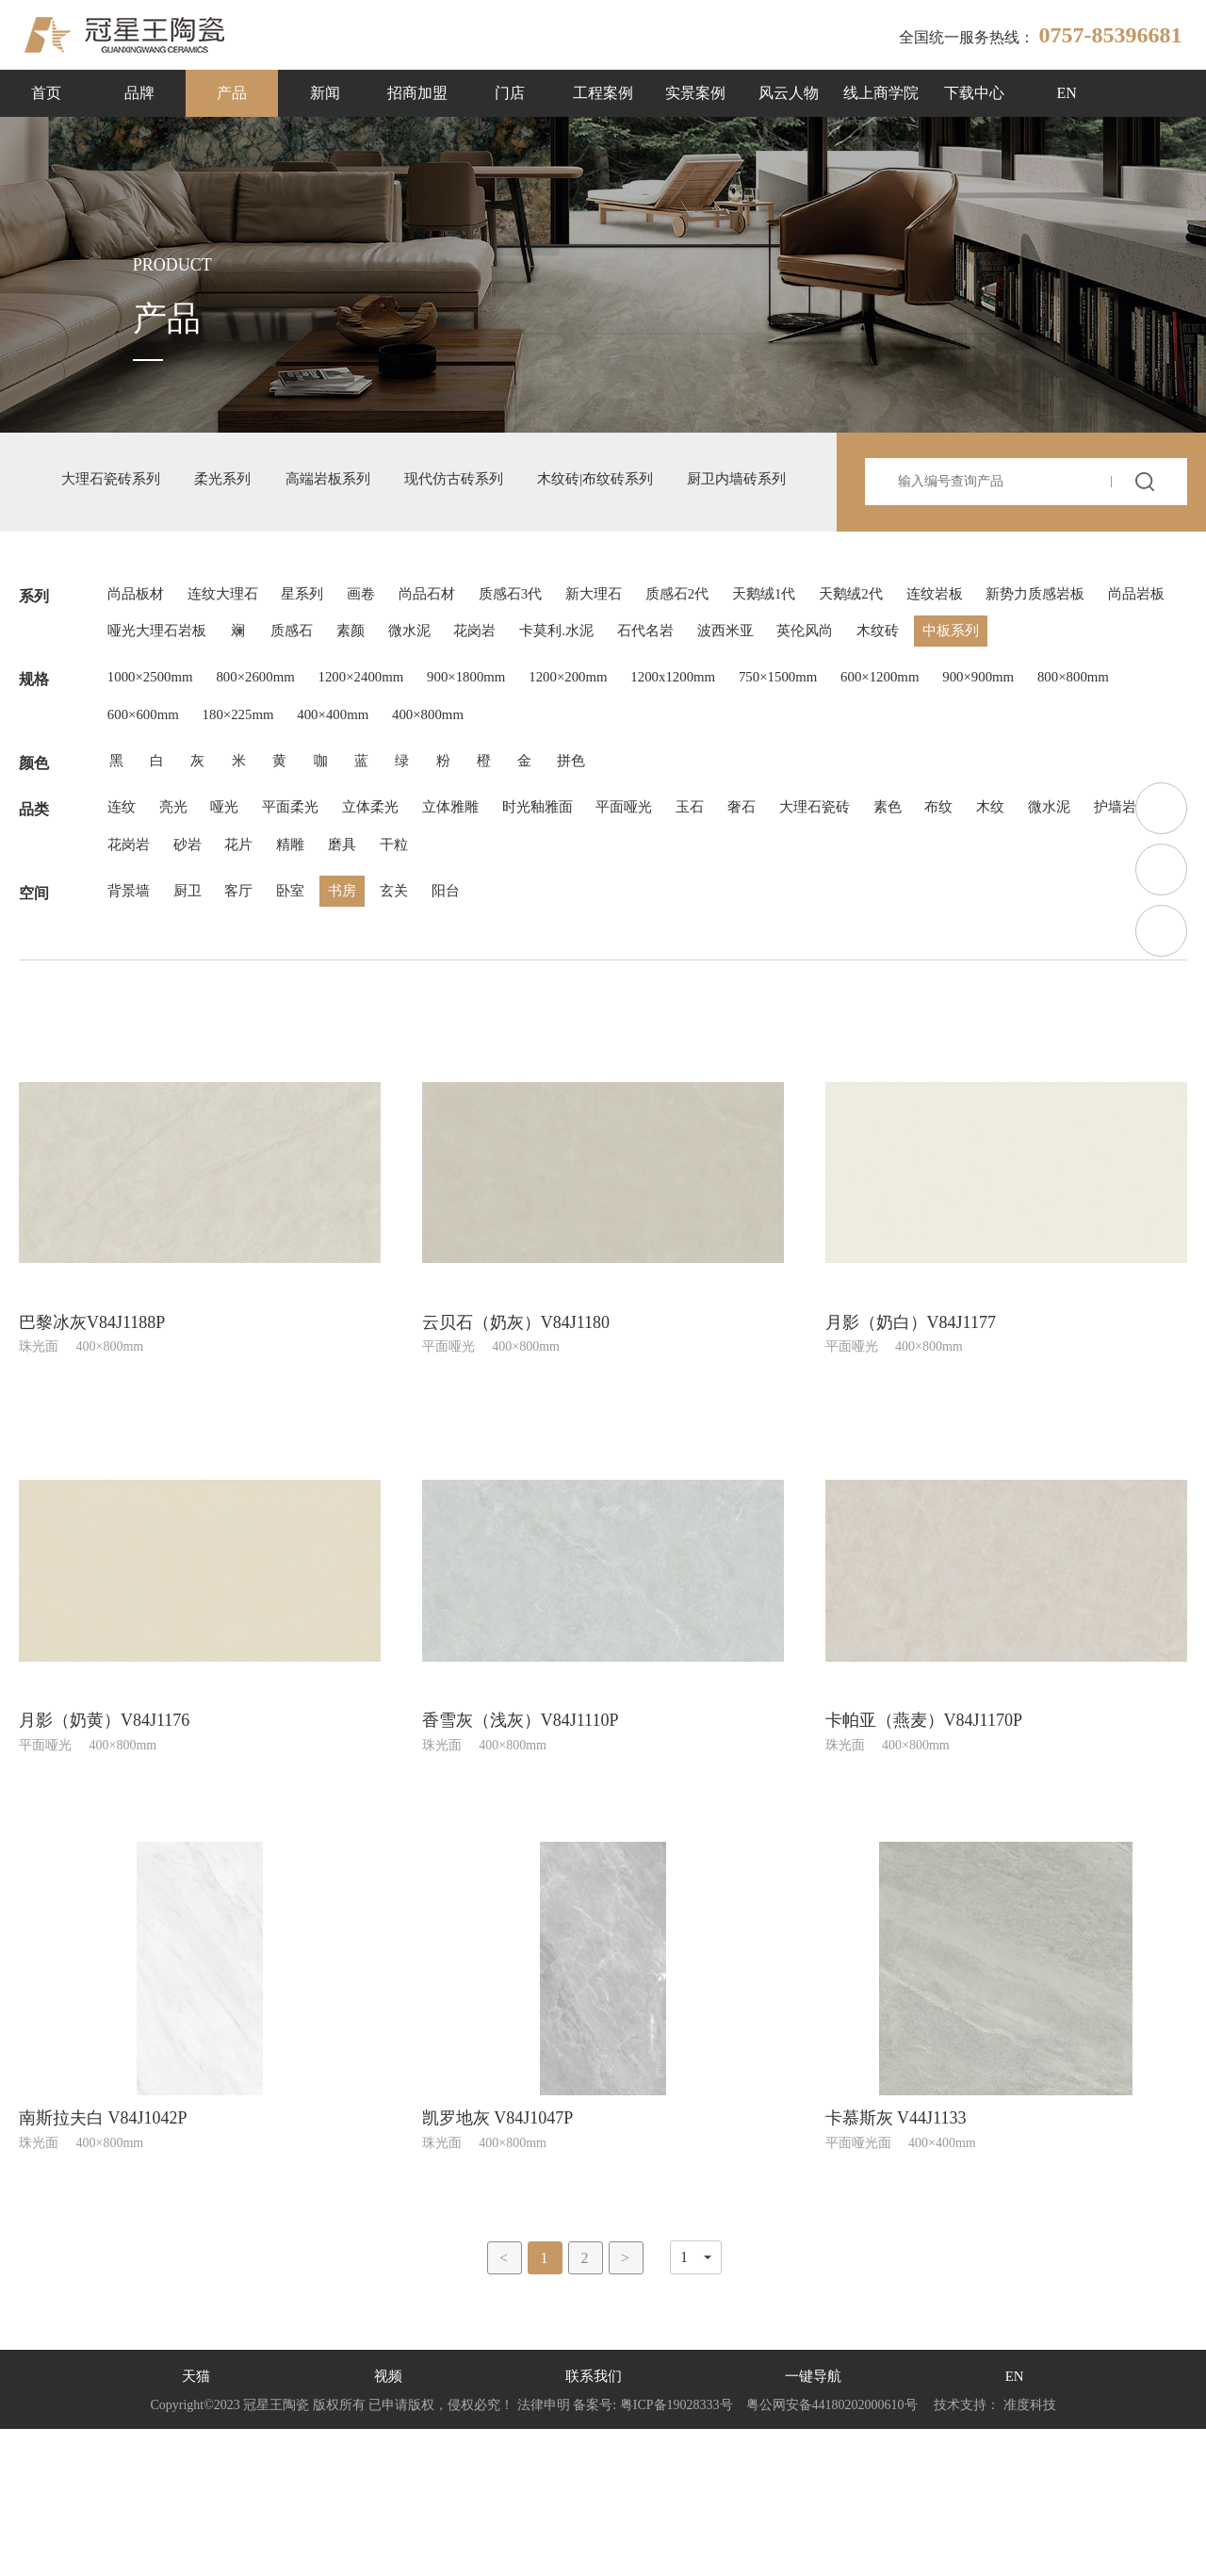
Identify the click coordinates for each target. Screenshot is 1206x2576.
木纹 (1094, 932)
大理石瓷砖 (896, 932)
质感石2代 (740, 632)
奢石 (815, 932)
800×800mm (147, 822)
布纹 (1035, 932)
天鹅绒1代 (836, 632)
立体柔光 (402, 932)
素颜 (598, 677)
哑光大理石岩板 (383, 677)
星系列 (323, 632)
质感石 (532, 677)
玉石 (757, 932)
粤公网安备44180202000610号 (831, 2552)
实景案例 (695, 93)
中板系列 (212, 722)
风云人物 (788, 93)
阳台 (489, 1032)
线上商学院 (881, 93)
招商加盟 (417, 93)
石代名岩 (926, 677)
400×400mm (463, 822)
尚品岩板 (272, 677)
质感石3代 (555, 632)
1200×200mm (618, 777)
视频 (386, 2524)
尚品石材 (462, 632)
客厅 (255, 1032)
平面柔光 (314, 932)
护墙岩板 (212, 977)
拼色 (621, 877)
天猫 (195, 2524)
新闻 (325, 93)
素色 (977, 932)
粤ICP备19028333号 (676, 2552)
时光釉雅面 (587, 932)
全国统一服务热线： (1040, 35)
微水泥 (664, 677)
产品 (232, 93)
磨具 (534, 977)
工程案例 (603, 93)
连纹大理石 (234, 632)
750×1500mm (850, 777)
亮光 (182, 932)
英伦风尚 (1103, 677)
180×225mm (358, 822)
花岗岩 (737, 677)
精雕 (476, 977)
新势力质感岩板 (161, 677)
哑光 (240, 932)
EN (1067, 93)
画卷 (389, 632)
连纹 (123, 932)
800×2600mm (271, 777)
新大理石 (647, 632)
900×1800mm (505, 777)
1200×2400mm (388, 777)
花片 (417, 977)
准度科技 (1029, 2552)
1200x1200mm (734, 777)
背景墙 (131, 1032)
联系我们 (592, 2524)
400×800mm (569, 822)
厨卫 (197, 1032)
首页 (46, 93)
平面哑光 (683, 932)
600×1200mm (963, 777)
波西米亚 (1015, 677)
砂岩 (359, 977)
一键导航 (814, 2524)
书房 (372, 1032)
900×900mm (1072, 777)
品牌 (139, 93)
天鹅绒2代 (932, 632)
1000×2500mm (154, 777)
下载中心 (974, 93)
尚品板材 (138, 632)
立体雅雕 (491, 932)
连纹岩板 (1024, 632)
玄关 (431, 1032)
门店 (510, 93)
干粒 (593, 977)
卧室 (314, 1032)
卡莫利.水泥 (828, 677)
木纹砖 (131, 722)
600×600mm (252, 822)
